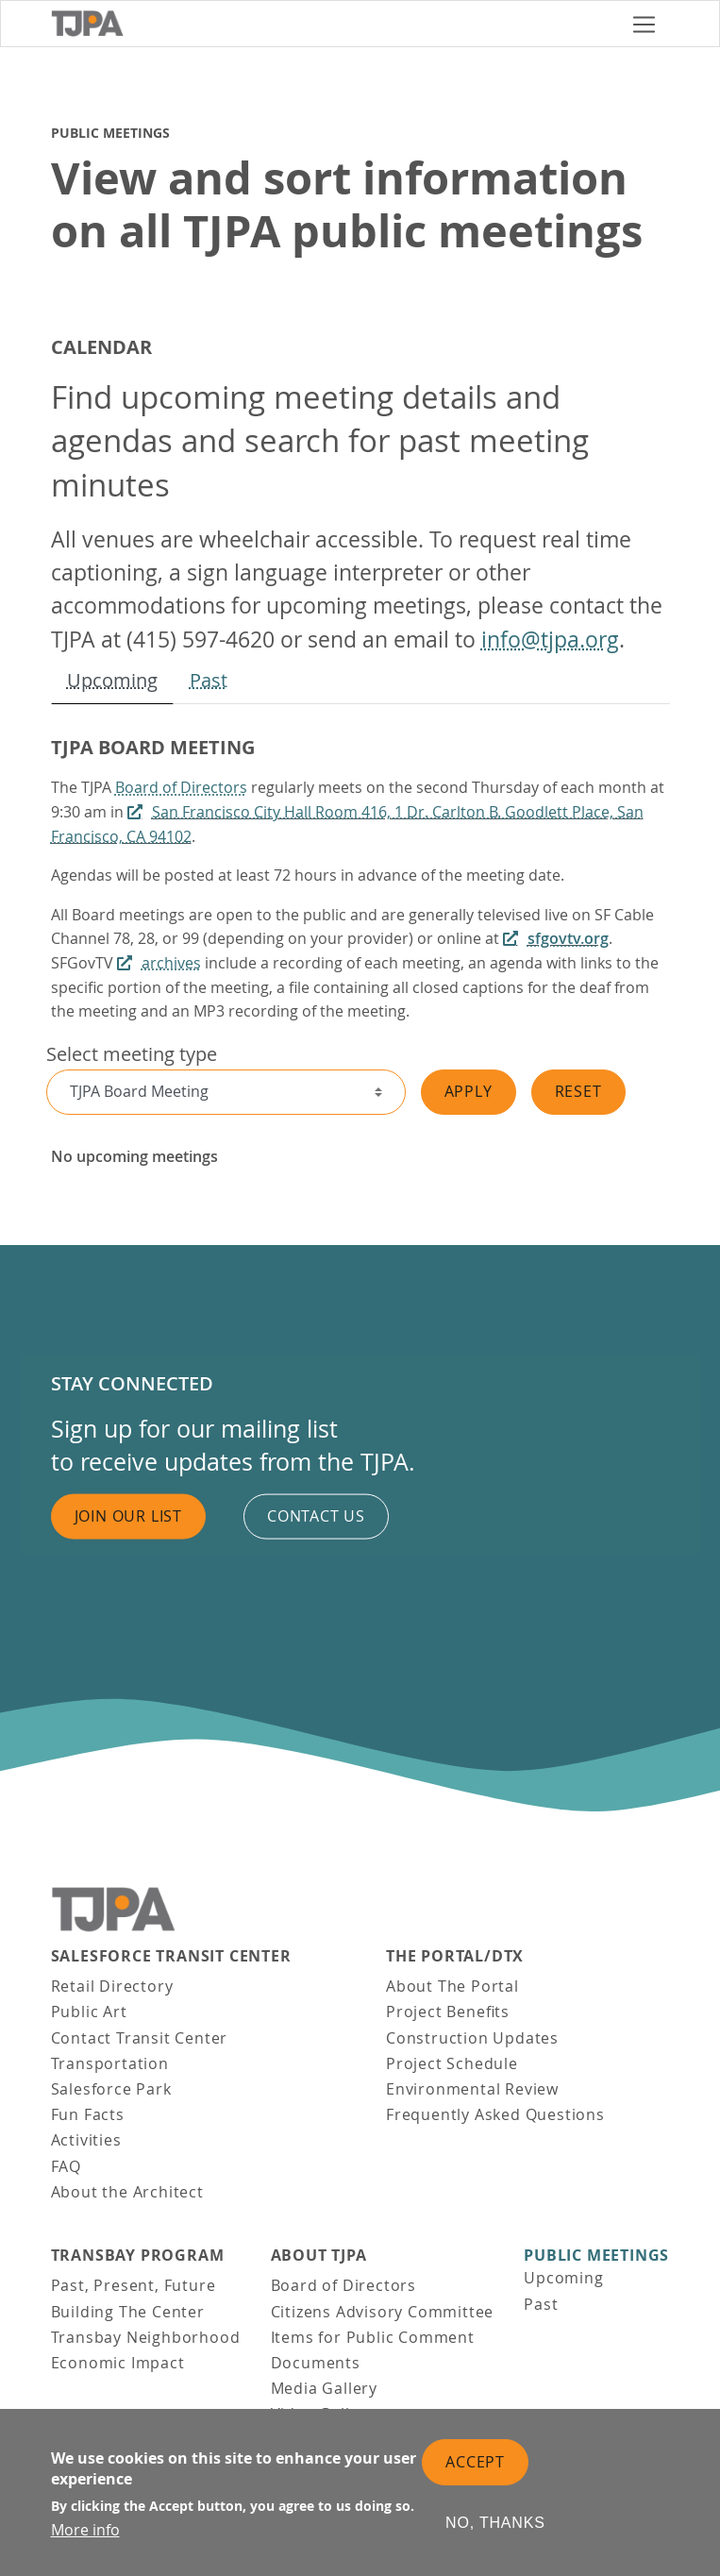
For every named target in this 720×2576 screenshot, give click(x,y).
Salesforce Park (111, 2089)
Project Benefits (448, 2011)
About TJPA (319, 2256)
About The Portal (452, 1986)
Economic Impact (118, 2362)
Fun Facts (88, 2114)
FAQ (66, 2166)
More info (85, 2529)
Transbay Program (138, 2256)
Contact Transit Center (139, 2038)
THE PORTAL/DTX (455, 1956)
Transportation (110, 2063)
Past (208, 680)
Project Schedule (452, 2063)
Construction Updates (472, 2038)
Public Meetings (596, 2256)
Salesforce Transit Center (171, 1956)
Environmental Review (472, 2089)
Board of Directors (181, 787)
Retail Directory (112, 1986)
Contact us (316, 1516)
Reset (578, 1091)
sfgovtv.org (568, 938)
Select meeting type (131, 1054)
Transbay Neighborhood (146, 2337)
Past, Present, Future (133, 2285)
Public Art (89, 2011)
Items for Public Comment (373, 2337)
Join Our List (128, 1516)
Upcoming (112, 680)
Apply (468, 1091)
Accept (475, 2461)
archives (171, 962)
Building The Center (128, 2311)
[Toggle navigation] (643, 24)
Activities (86, 2140)
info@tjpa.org (550, 639)
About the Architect (127, 2191)
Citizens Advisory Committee (382, 2311)
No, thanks (495, 2523)
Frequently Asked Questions (495, 2114)
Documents (315, 2362)
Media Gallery (324, 2388)
